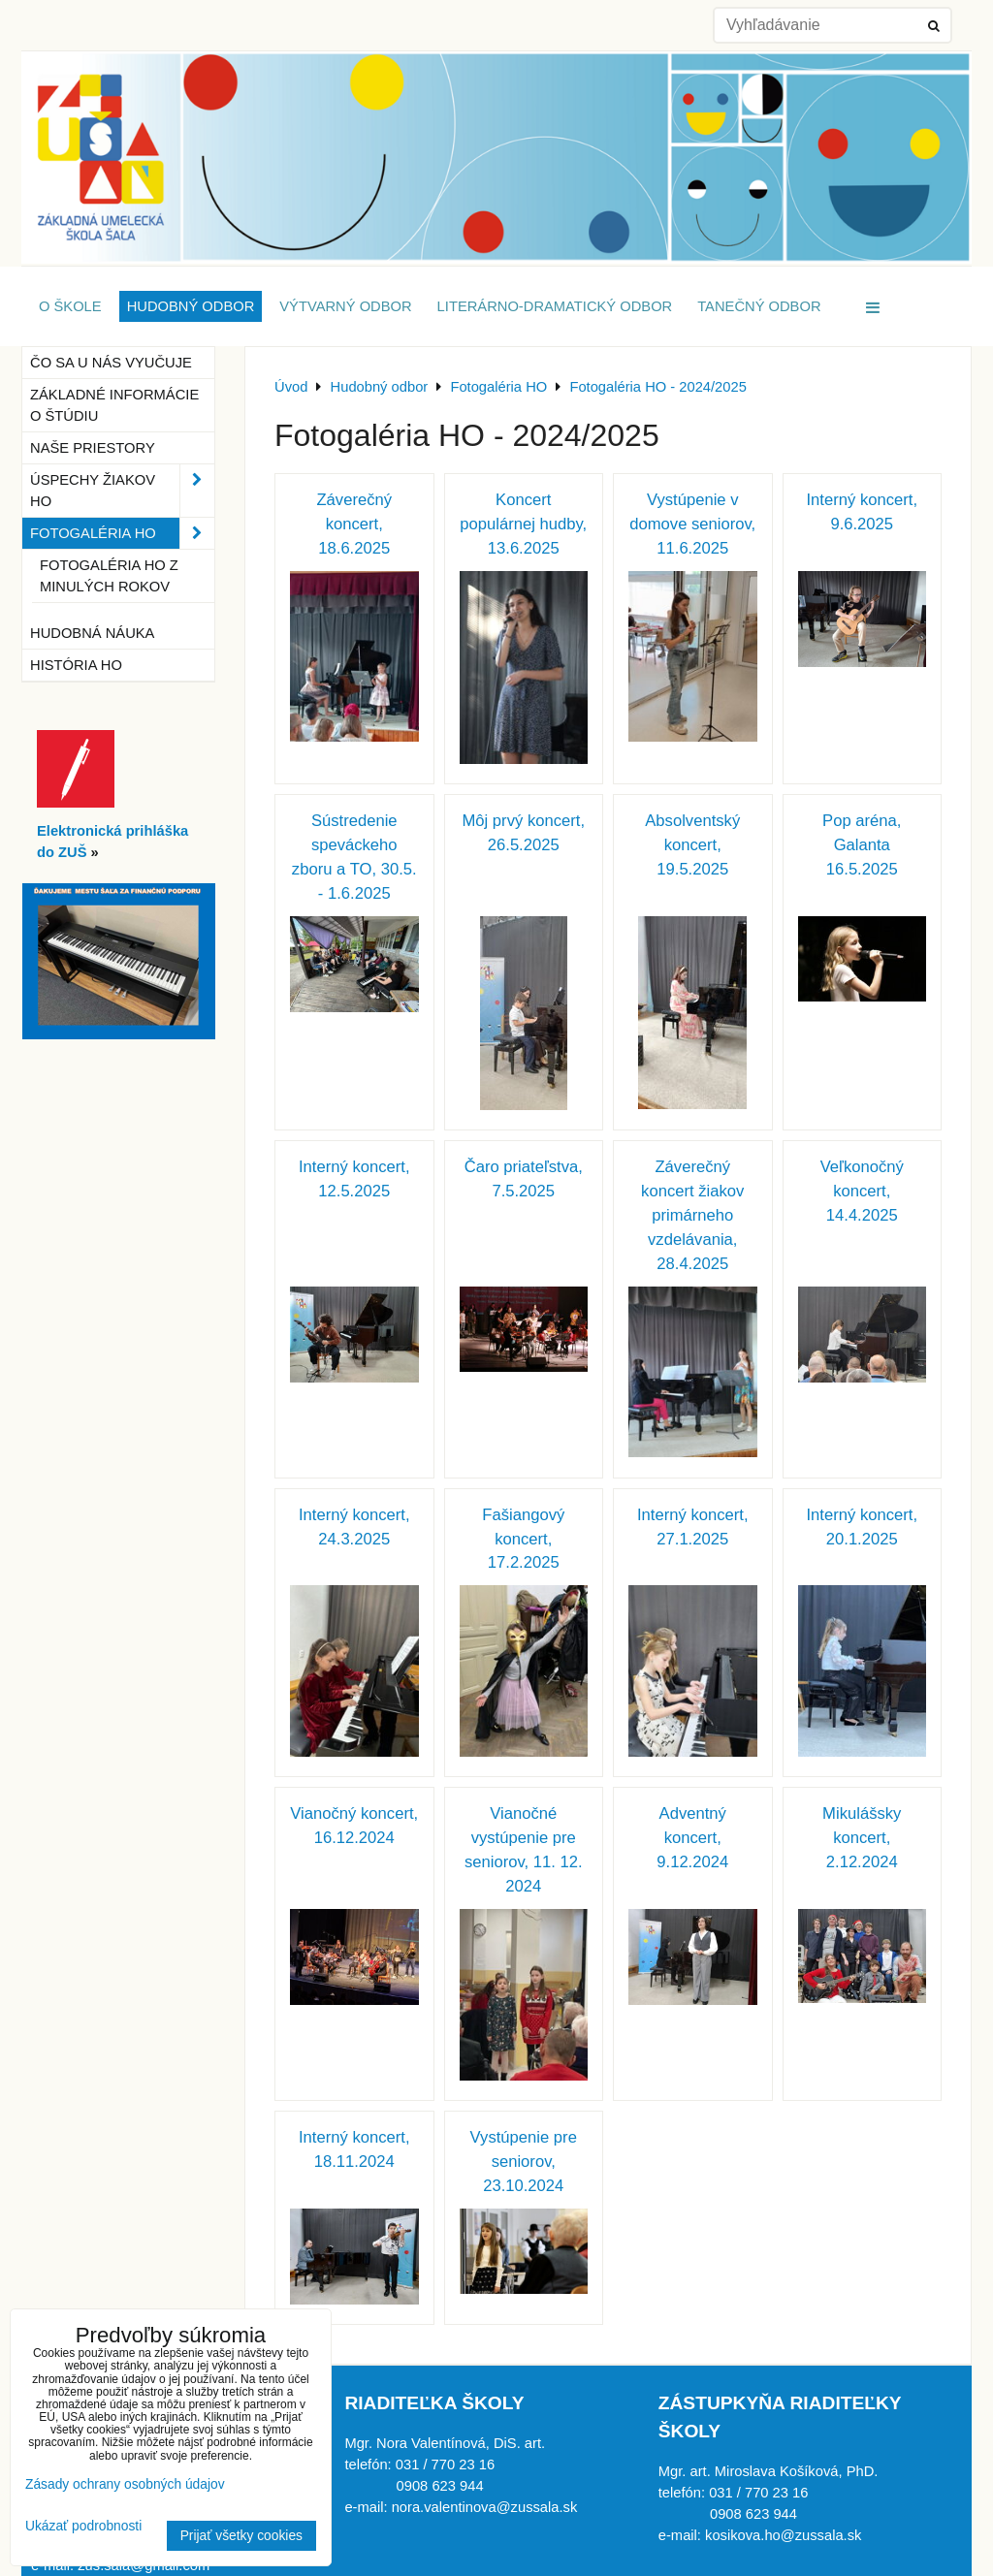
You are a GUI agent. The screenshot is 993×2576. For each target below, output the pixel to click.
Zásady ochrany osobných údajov (125, 2484)
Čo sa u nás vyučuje (111, 362)
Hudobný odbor (191, 306)
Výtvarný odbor (345, 306)
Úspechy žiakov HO (122, 490)
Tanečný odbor (758, 306)
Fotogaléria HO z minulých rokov (109, 575)
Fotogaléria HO (122, 533)
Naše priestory (92, 448)
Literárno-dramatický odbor (555, 306)
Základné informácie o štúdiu (114, 405)
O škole (70, 306)
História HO (76, 665)
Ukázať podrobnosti (83, 2526)
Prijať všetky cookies (241, 2535)
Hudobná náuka (92, 633)
